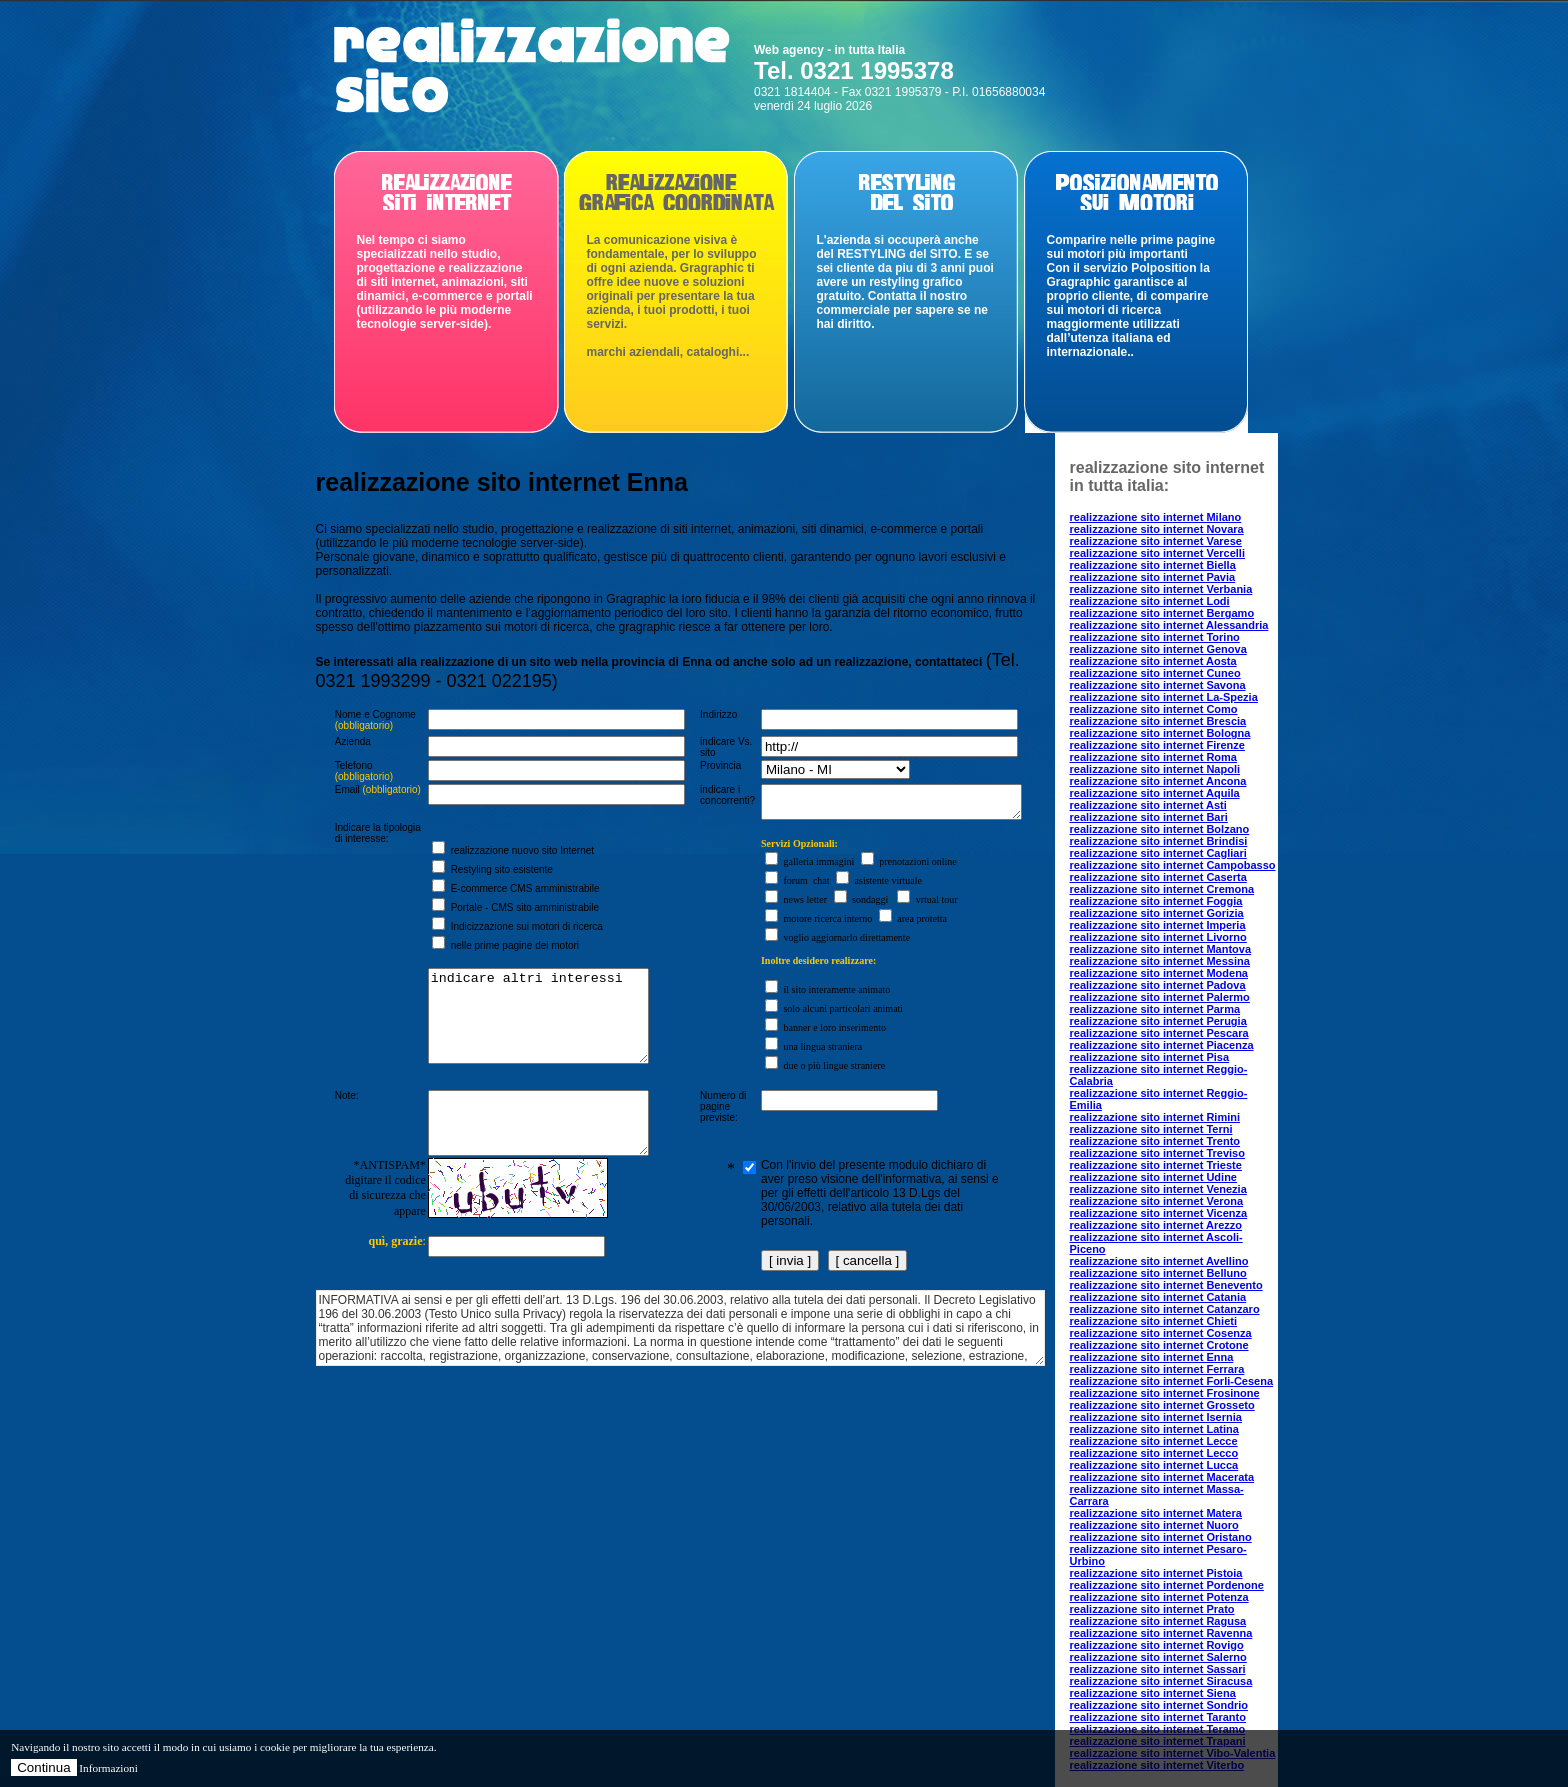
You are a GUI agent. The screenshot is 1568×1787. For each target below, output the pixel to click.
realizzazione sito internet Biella (1153, 565)
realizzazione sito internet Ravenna (1161, 1633)
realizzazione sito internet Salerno (1158, 1657)
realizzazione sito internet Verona (1157, 1201)
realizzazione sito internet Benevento (1166, 1285)
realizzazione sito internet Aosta (1153, 661)
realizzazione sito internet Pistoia (1156, 1573)
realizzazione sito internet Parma (1155, 1009)
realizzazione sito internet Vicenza (1159, 1213)
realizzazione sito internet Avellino (1159, 1261)
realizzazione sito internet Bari (1149, 817)
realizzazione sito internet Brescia (1158, 721)
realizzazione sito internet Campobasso (1173, 865)
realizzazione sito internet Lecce (1154, 1441)
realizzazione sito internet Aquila (1155, 793)
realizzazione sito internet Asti (1148, 805)
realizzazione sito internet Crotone (1159, 1345)
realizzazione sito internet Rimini (1155, 1117)
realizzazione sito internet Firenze (1157, 745)
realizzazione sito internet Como (1154, 709)
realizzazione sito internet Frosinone (1165, 1393)
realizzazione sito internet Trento (1155, 1141)
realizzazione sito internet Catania (1158, 1297)
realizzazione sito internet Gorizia (1157, 913)
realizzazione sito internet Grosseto (1162, 1405)
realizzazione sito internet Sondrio (1159, 1705)
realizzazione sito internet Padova (1158, 985)
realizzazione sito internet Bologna (1160, 733)
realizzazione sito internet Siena (1153, 1693)
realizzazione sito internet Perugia (1158, 1021)
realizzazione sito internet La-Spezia (1164, 697)
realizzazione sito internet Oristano (1161, 1537)
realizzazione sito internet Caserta (1158, 877)
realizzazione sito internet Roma (1153, 757)
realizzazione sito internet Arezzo (1156, 1225)
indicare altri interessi (532, 1039)
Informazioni (108, 1768)
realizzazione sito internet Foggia (1156, 901)
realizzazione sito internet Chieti (1153, 1321)
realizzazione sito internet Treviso (1157, 1153)
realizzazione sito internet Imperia (1158, 925)
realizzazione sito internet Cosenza (1161, 1333)
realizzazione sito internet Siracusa (1161, 1681)
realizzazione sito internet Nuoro (1154, 1525)
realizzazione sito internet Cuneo (1155, 673)
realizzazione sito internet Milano (1156, 517)
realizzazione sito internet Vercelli (1157, 553)
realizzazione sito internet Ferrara (1157, 1369)
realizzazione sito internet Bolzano (1160, 829)
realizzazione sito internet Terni (1151, 1129)
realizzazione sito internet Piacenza (1162, 1045)
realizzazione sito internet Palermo (1160, 997)
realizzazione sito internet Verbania (1161, 589)
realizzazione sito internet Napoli (1155, 769)
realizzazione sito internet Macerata (1162, 1477)
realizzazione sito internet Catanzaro (1165, 1309)
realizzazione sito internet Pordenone (1167, 1585)
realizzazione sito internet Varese (1156, 541)
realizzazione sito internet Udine (1153, 1177)
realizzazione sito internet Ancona (1158, 781)
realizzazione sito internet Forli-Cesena (1172, 1381)
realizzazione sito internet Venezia (1158, 1189)
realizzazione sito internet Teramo (1158, 1729)
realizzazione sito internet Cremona (1162, 889)
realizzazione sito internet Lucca (1154, 1465)
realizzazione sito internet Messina (1160, 961)
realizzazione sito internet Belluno (1158, 1273)
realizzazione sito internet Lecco (1154, 1453)
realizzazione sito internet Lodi (1150, 601)
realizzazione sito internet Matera (1156, 1513)
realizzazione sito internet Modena (1159, 973)
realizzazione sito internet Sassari (1158, 1669)
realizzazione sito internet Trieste (1156, 1165)
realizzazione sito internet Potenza (1159, 1597)
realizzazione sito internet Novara (1157, 529)
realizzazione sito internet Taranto (1158, 1717)
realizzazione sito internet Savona (1158, 685)
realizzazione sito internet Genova (1158, 649)
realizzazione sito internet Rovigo (1157, 1645)
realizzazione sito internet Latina (1154, 1429)
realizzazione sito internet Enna (1152, 1357)
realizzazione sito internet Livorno (1158, 937)
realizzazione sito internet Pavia (1153, 577)
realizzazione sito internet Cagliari (1158, 853)
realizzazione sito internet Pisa (1150, 1057)
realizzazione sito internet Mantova (1161, 949)
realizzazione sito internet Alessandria (1169, 625)
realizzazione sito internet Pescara (1159, 1033)
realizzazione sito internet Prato (1152, 1609)
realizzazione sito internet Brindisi (1159, 841)
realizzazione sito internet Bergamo (1162, 613)
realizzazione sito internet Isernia (1156, 1417)
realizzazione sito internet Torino (1155, 637)
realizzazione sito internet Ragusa (1158, 1621)
